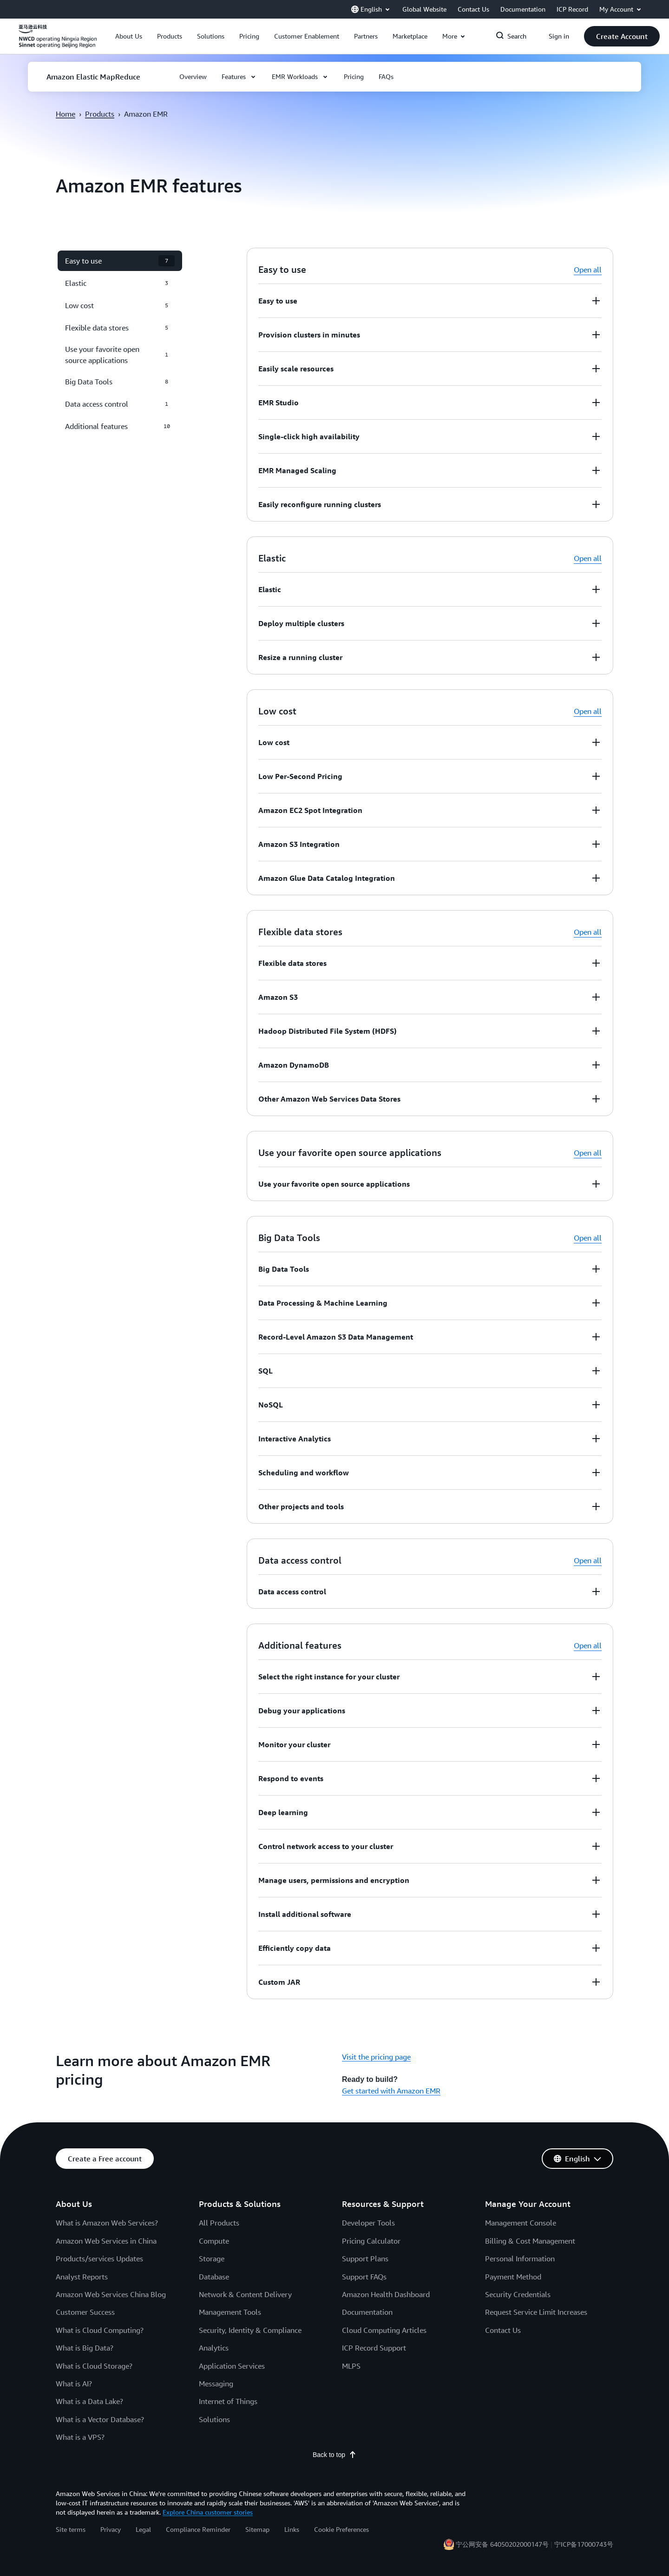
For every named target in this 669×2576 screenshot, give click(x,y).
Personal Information (520, 2258)
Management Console (520, 2222)
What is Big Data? (84, 2347)
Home (65, 114)
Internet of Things (228, 2401)
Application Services (232, 2366)
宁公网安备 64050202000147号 (502, 2544)
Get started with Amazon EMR (391, 2090)
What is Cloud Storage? (94, 2366)
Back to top (334, 2454)
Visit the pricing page (376, 2056)
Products (99, 114)
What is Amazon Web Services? (107, 2222)
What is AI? (74, 2383)
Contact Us (503, 2330)
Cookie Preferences (341, 2529)
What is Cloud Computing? (100, 2330)
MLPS (351, 2366)
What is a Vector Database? (100, 2419)
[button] (129, 36)
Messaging (216, 2383)
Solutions (214, 2419)
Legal (143, 2529)
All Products (219, 2222)
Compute (214, 2241)
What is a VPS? (80, 2437)
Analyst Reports (82, 2276)
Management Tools (230, 2312)
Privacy (110, 2529)
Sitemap (257, 2529)
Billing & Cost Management (530, 2241)
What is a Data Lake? (89, 2401)
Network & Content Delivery (245, 2294)
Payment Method (513, 2276)
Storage (211, 2258)
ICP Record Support (374, 2347)
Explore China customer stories (208, 2512)
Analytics (214, 2347)
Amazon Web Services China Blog (111, 2294)
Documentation (367, 2312)
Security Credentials (518, 2294)
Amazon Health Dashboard (386, 2294)
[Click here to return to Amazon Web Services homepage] (58, 41)
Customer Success (85, 2312)
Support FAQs (364, 2276)
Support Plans (365, 2258)
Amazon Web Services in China (106, 2241)
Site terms (70, 2529)
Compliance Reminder (198, 2529)
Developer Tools (368, 2222)
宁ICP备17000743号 (583, 2544)
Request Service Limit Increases (536, 2312)
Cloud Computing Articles (384, 2330)
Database (214, 2276)
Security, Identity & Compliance (250, 2330)
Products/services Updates (99, 2258)
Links (291, 2529)
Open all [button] (588, 269)
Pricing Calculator (371, 2241)
